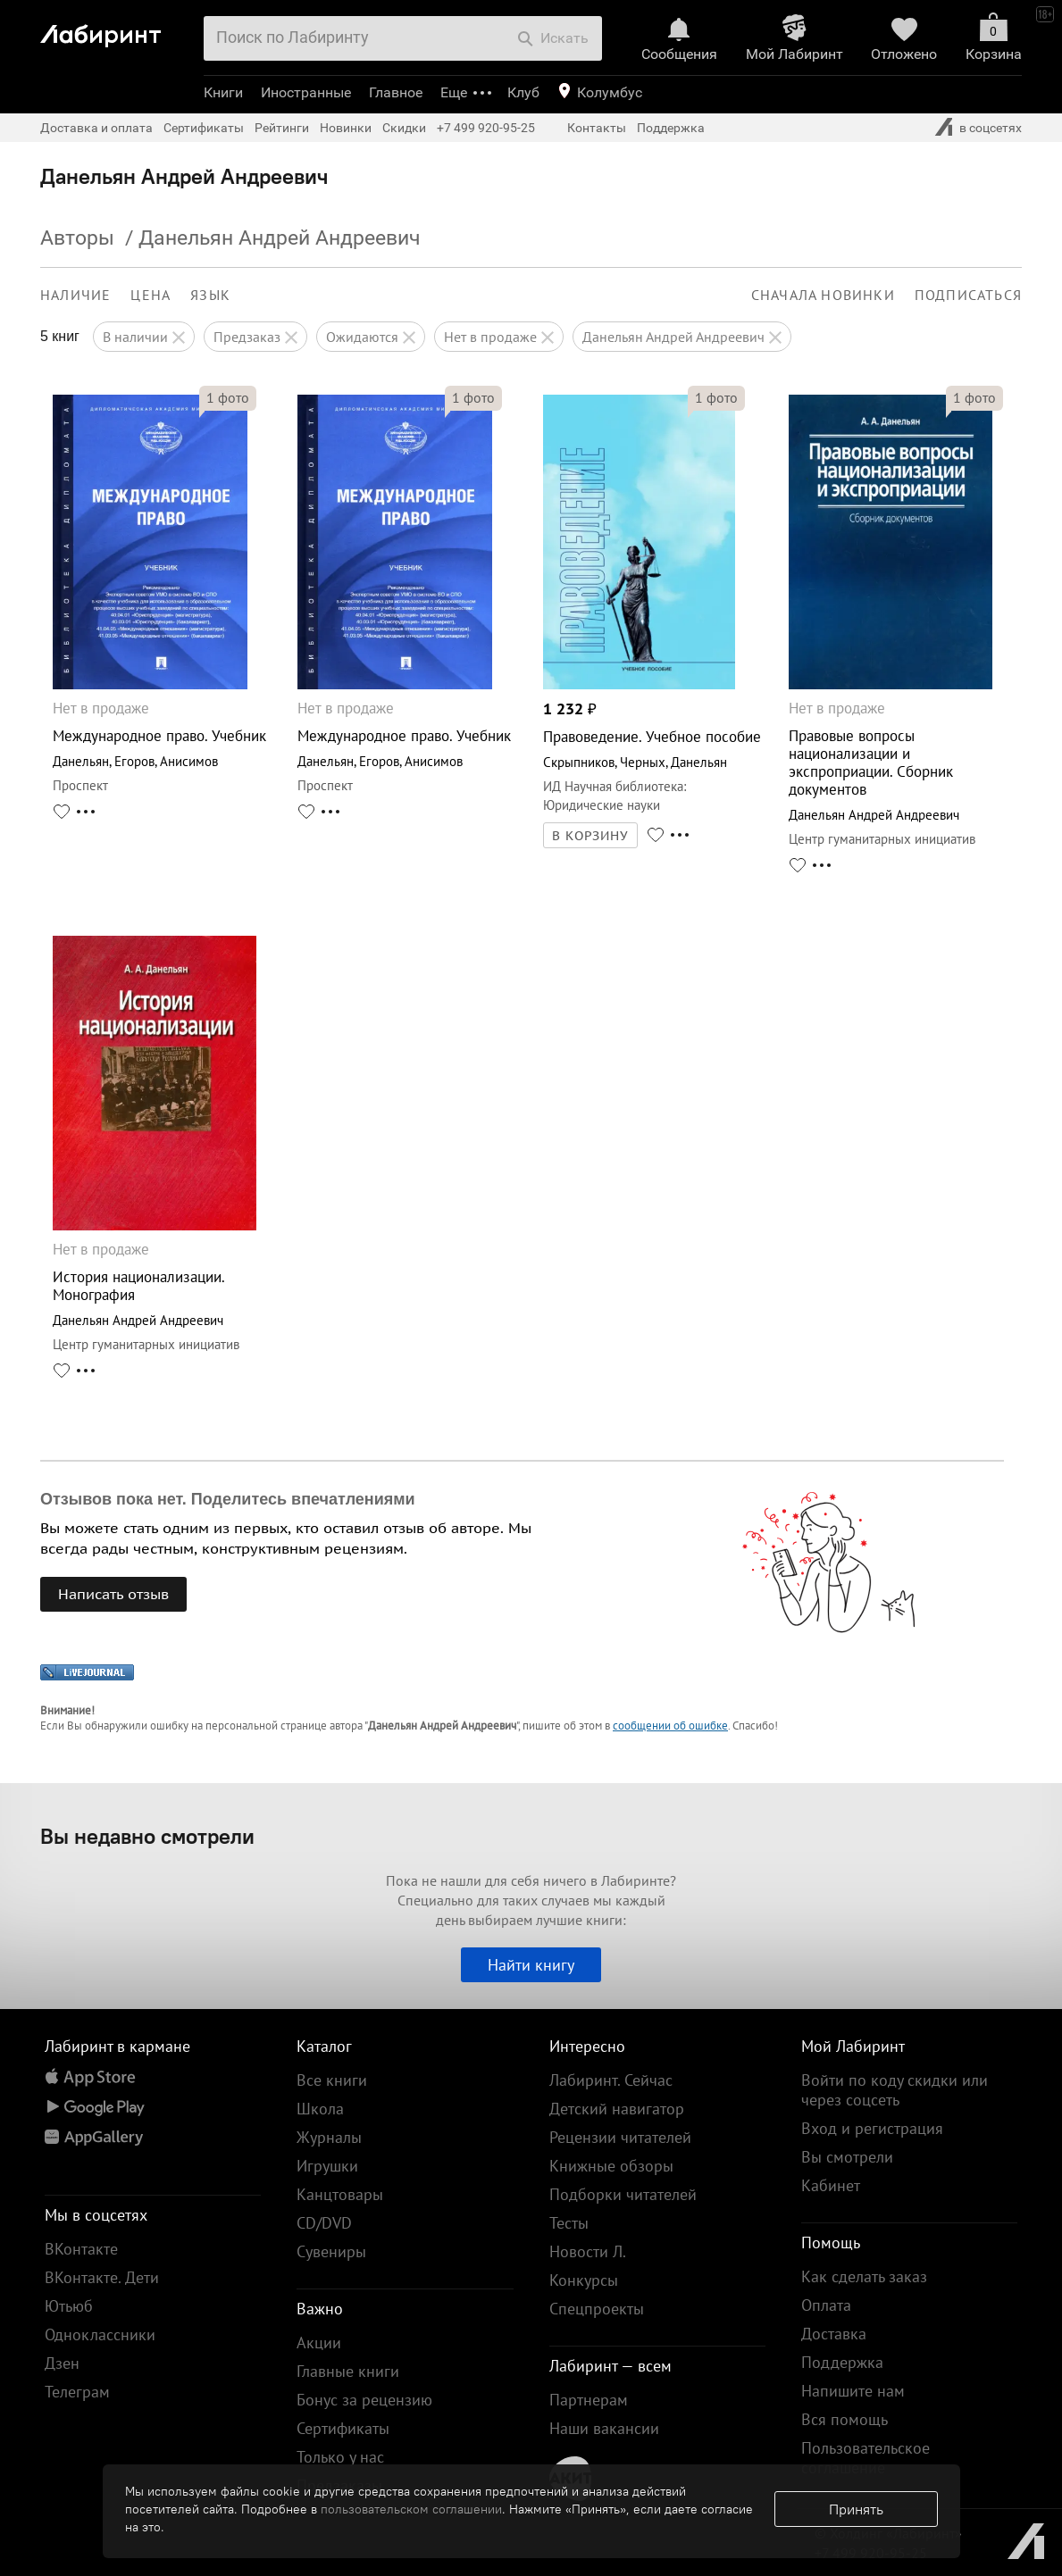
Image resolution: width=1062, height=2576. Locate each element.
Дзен (62, 2363)
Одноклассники (100, 2334)
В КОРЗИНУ (590, 836)
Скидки (404, 128)
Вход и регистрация (872, 2128)
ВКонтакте (81, 2248)
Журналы (329, 2137)
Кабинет (830, 2185)
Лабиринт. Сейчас (611, 2080)
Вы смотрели (847, 2157)
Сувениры (331, 2251)
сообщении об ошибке (670, 1725)
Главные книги (348, 2371)
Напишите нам (853, 2390)
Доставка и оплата (96, 128)
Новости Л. (587, 2251)
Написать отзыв (113, 1594)
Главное (395, 92)
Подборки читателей (623, 2194)
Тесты (569, 2223)
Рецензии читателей (620, 2137)
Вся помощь (844, 2419)
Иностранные (306, 92)
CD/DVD (324, 2223)
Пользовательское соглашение (865, 2458)
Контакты (596, 128)
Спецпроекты (596, 2308)
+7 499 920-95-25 (486, 128)
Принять (856, 2509)
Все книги (332, 2080)
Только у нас (340, 2457)
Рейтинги (282, 128)
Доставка (833, 2333)
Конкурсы (583, 2280)
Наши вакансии (604, 2428)
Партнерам (588, 2399)
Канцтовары (340, 2194)
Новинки (346, 128)
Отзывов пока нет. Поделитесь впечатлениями (227, 1499)
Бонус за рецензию (364, 2399)
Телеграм (77, 2391)
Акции (319, 2342)
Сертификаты (203, 128)
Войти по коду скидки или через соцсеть (894, 2090)
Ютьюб (69, 2306)
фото (227, 397)
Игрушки (327, 2165)
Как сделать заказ (864, 2276)
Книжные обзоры (611, 2165)
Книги (223, 92)
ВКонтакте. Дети (102, 2277)
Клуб (523, 92)
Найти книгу (531, 1965)
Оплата (826, 2305)
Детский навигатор (616, 2108)
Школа (320, 2108)
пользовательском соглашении (411, 2509)
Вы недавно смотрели (147, 1835)
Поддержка (671, 128)
